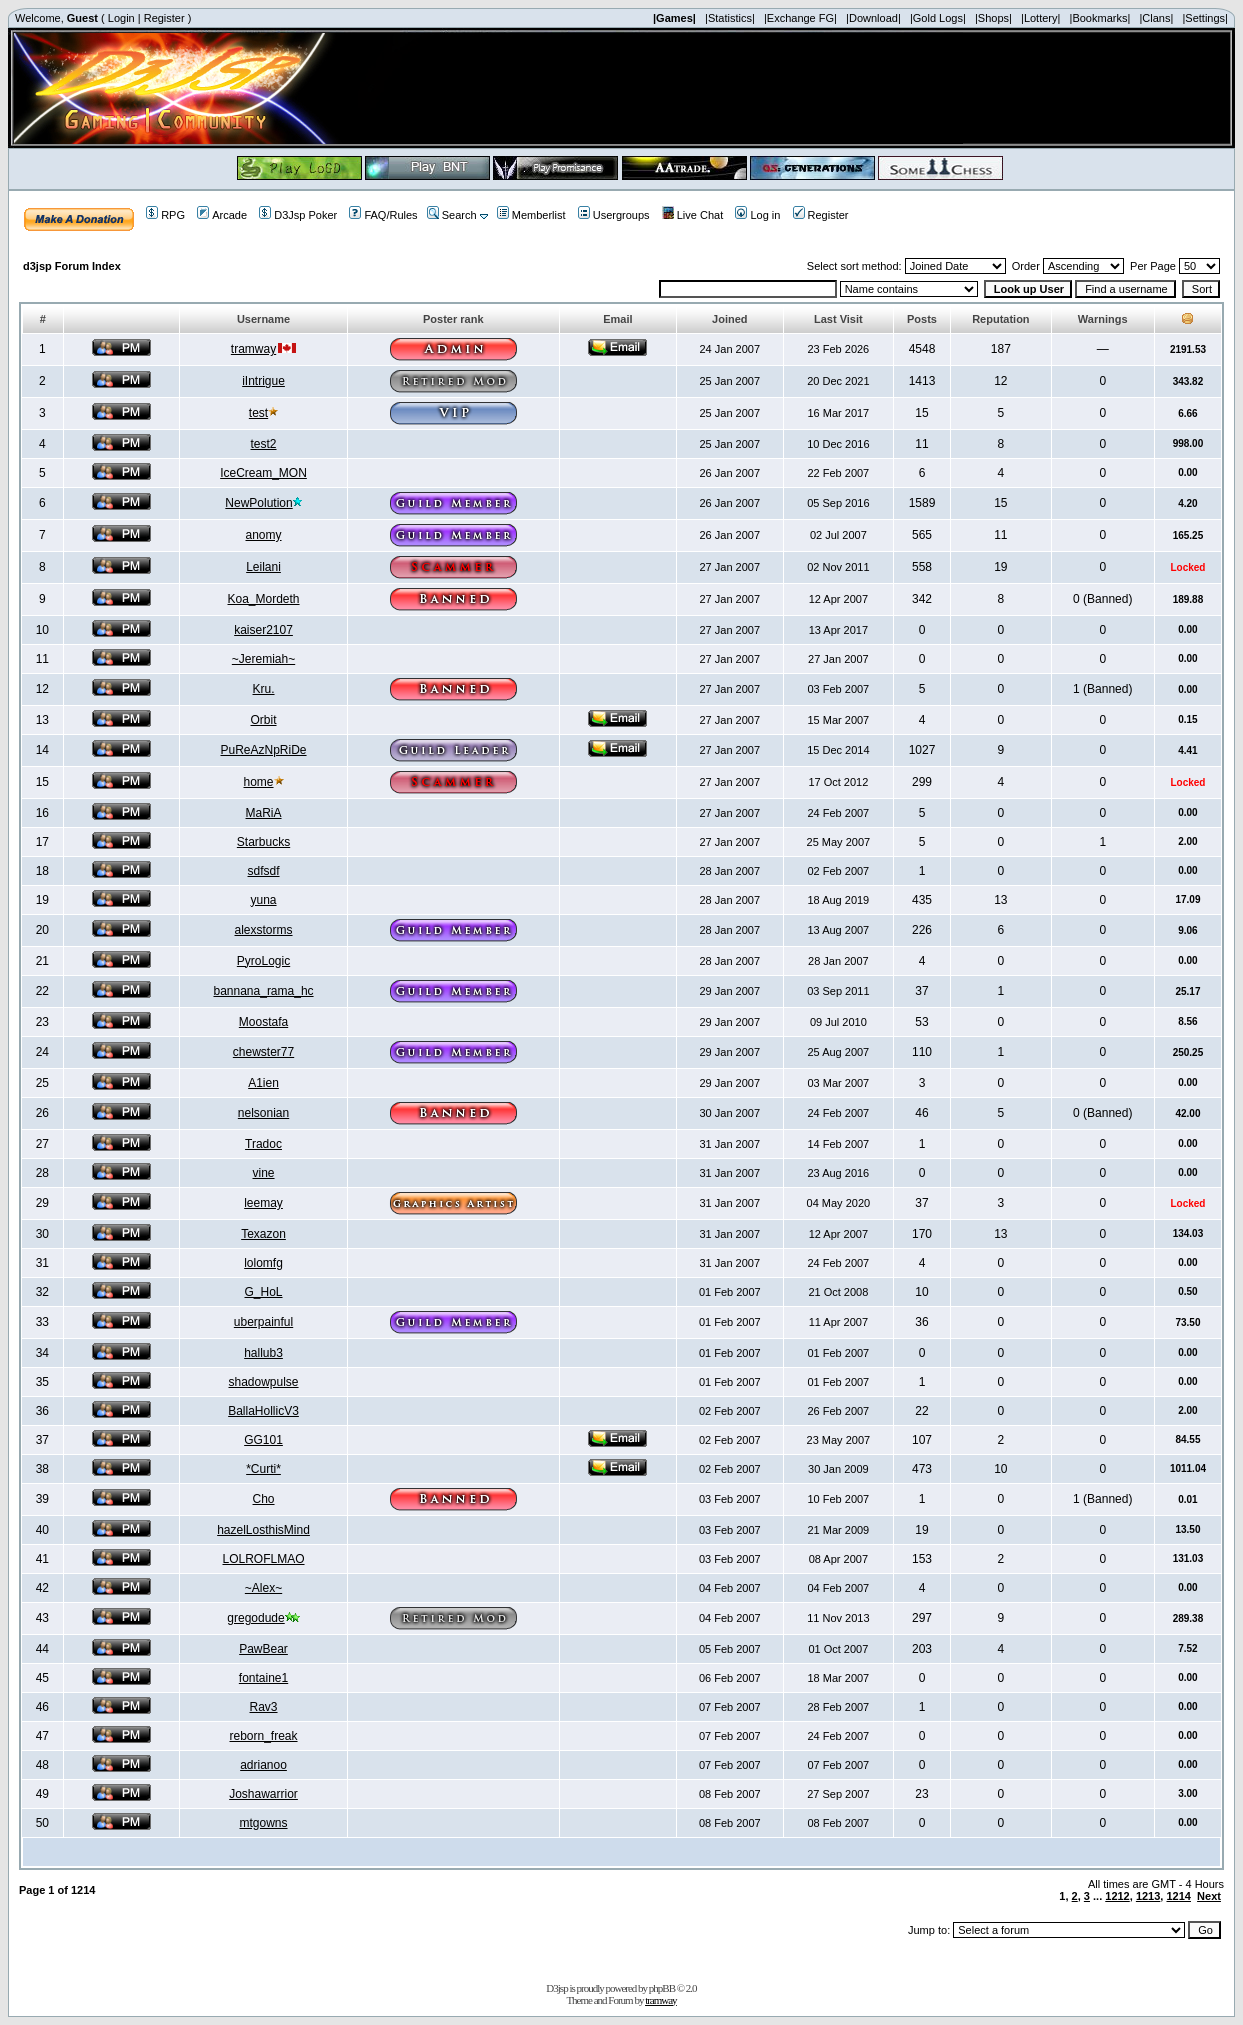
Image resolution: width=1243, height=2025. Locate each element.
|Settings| (1204, 18)
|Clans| (1156, 18)
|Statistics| (730, 18)
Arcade (222, 215)
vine (264, 1173)
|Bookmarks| (1100, 18)
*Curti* (263, 1469)
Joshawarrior (263, 1794)
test (258, 413)
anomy (264, 535)
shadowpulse (263, 1382)
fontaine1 (263, 1678)
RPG (165, 215)
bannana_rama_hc (263, 991)
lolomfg (263, 1263)
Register (164, 18)
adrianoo (263, 1765)
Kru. (264, 689)
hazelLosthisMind (263, 1530)
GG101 (263, 1440)
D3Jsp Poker (298, 215)
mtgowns (264, 1823)
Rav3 (264, 1707)
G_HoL (264, 1292)
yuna (264, 900)
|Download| (873, 18)
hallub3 (263, 1353)
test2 (264, 444)
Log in (757, 215)
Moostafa (263, 1022)
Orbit (264, 720)
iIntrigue (263, 381)
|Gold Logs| (938, 18)
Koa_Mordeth (264, 599)
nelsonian (263, 1113)
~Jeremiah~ (263, 659)
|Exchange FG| (800, 18)
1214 (1178, 1896)
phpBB (662, 1988)
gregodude (255, 1618)
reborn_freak (264, 1736)
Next (1209, 1896)
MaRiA (264, 813)
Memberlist (531, 215)
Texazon (263, 1234)
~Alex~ (263, 1588)
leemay (263, 1203)
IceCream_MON (263, 473)
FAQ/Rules (383, 215)
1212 (1117, 1896)
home (259, 782)
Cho (264, 1499)
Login (121, 18)
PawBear (263, 1649)
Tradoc (263, 1144)
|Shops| (993, 18)
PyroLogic (263, 961)
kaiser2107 (263, 630)
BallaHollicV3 (263, 1411)
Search (452, 215)
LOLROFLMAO (264, 1559)
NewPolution (258, 503)
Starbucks (263, 842)
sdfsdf (264, 871)
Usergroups (614, 215)
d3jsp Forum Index (72, 266)
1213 (1148, 1896)
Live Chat (692, 215)
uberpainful (263, 1322)
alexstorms (264, 930)
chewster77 (263, 1052)
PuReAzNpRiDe (264, 750)
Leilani (263, 567)
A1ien (263, 1083)
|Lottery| (1040, 18)
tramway (253, 349)
